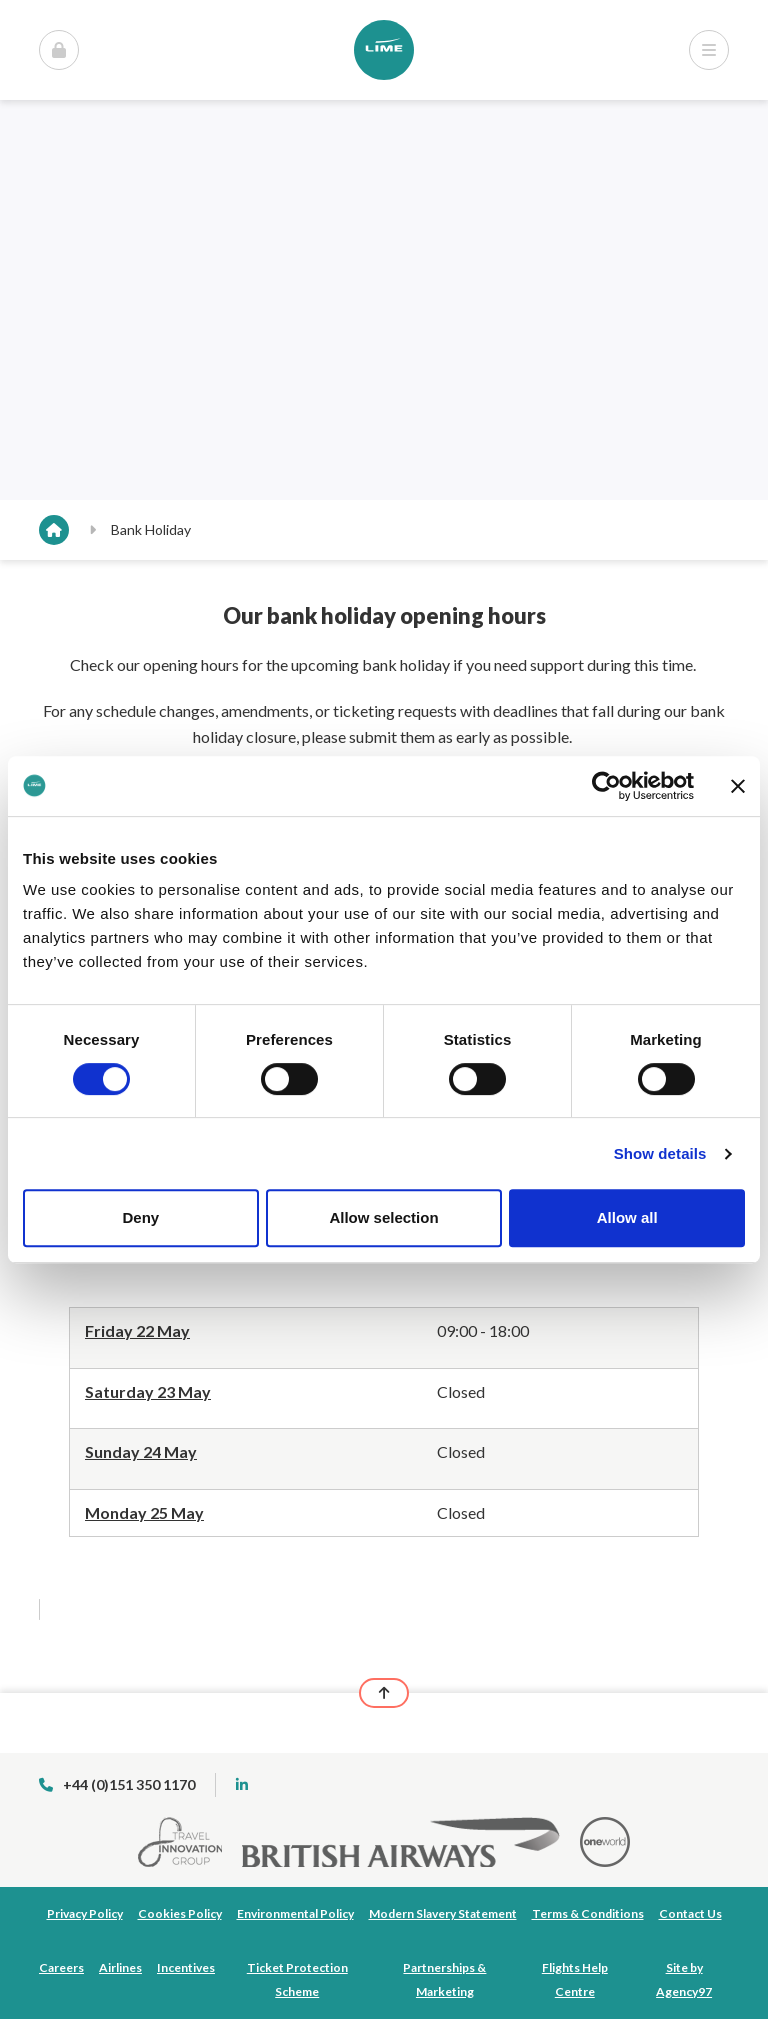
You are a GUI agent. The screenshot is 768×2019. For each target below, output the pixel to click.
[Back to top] (384, 1693)
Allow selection (383, 1217)
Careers (61, 1967)
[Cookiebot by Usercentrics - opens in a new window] (606, 786)
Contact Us (690, 1913)
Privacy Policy (85, 1913)
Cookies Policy (180, 1913)
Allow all (627, 1217)
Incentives (186, 1967)
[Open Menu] (59, 50)
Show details (660, 1153)
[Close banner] (738, 786)
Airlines (120, 1967)
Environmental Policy (295, 1913)
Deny (140, 1217)
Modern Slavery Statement (443, 1913)
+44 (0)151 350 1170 (117, 1784)
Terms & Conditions (588, 1913)
